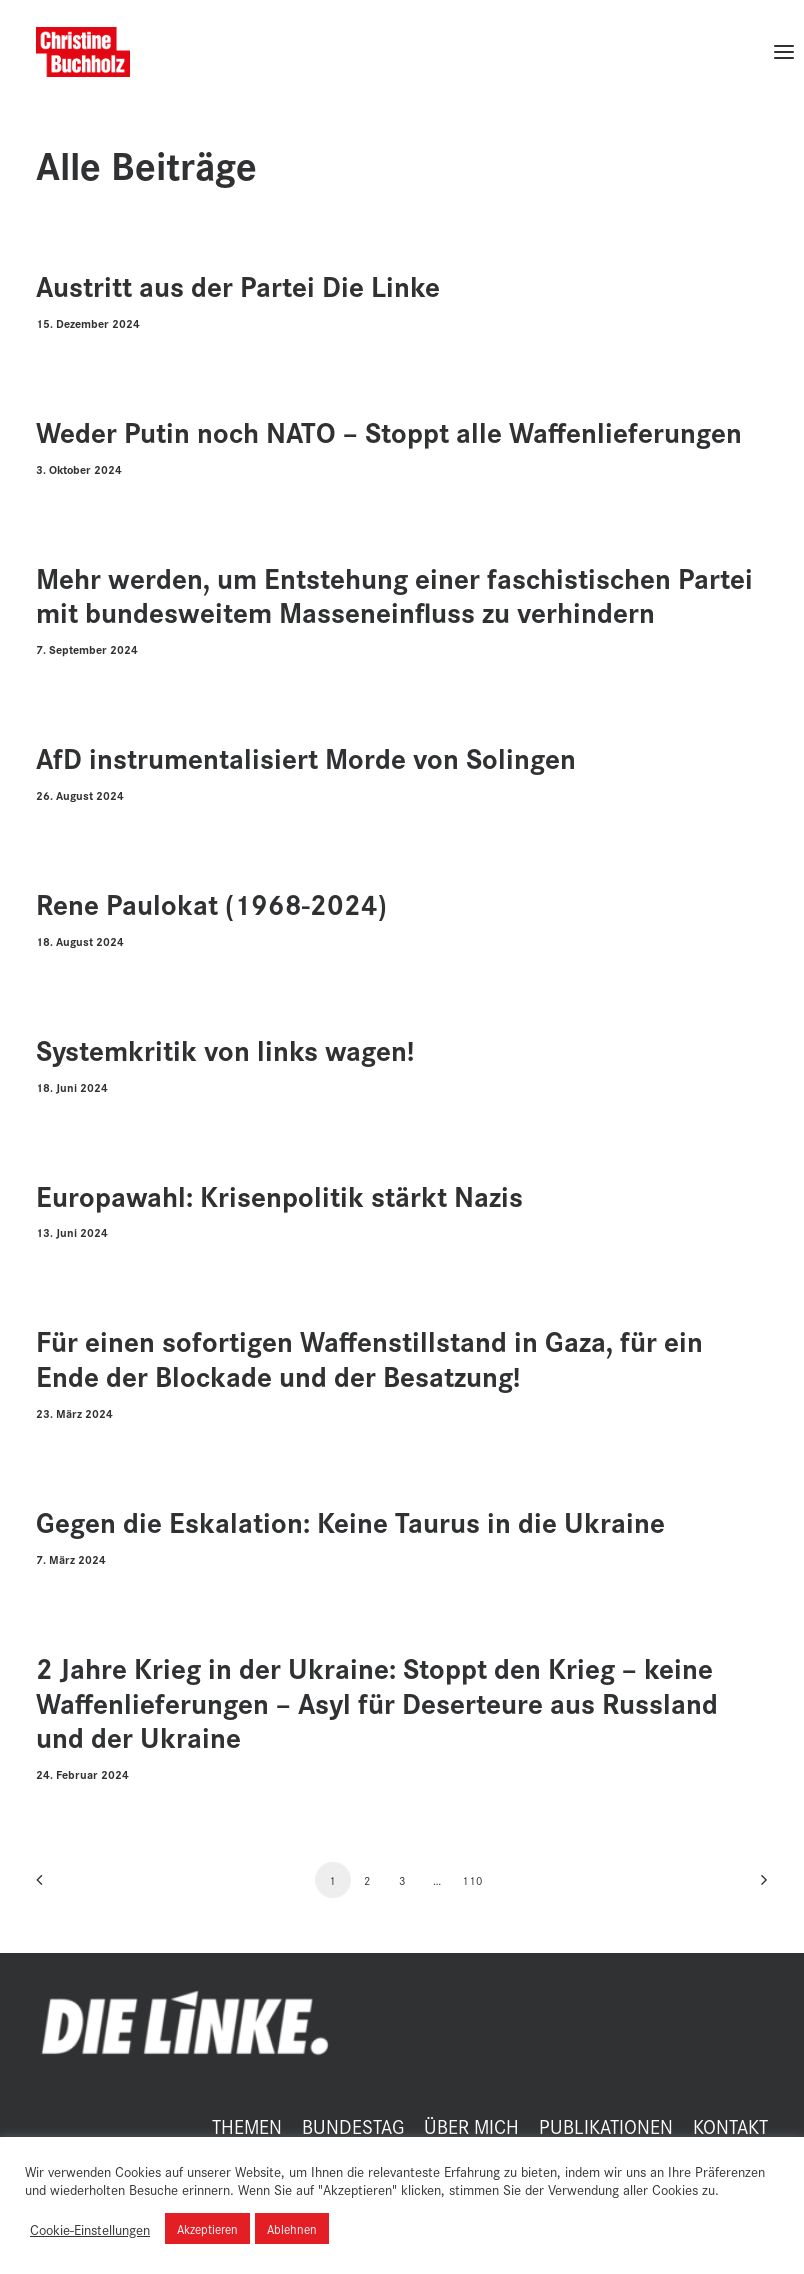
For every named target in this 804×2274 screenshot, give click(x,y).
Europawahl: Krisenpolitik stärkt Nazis (279, 1195)
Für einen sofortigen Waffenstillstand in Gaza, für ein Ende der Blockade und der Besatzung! (369, 1358)
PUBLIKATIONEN (606, 2126)
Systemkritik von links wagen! (225, 1049)
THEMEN (247, 2126)
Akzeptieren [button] (207, 2228)
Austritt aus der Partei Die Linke (238, 285)
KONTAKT (730, 2126)
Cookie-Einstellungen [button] (90, 2229)
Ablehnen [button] (292, 2228)
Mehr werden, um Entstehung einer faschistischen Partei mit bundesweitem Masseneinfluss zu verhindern (394, 595)
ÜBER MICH (471, 2126)
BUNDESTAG (353, 2126)
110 (473, 1880)
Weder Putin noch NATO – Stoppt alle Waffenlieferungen (389, 431)
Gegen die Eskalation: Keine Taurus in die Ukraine (350, 1521)
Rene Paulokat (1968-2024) (211, 903)
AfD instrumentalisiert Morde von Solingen (306, 757)
